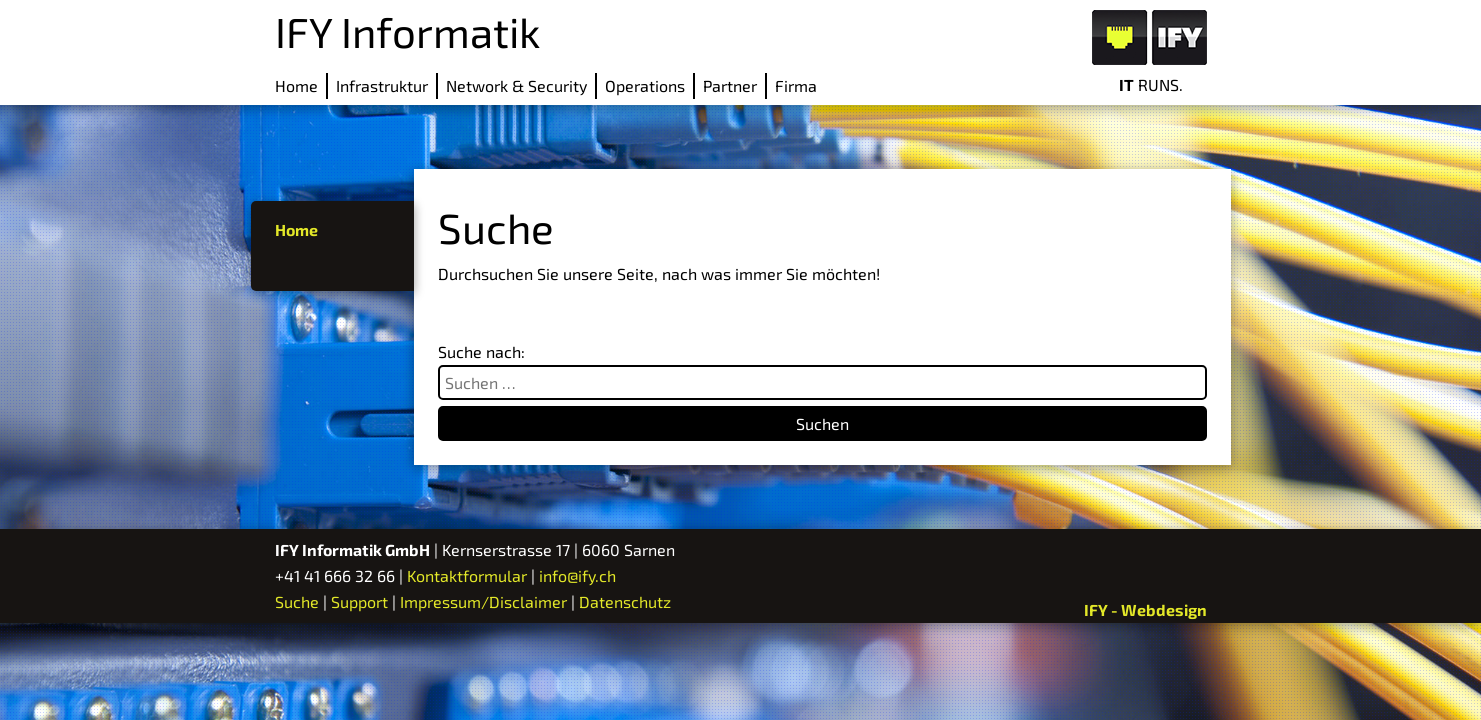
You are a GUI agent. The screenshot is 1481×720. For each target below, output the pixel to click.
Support (359, 601)
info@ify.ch (577, 575)
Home (296, 85)
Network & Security (516, 85)
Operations (645, 85)
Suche (297, 601)
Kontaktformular (467, 575)
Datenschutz (625, 601)
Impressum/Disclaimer (483, 601)
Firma (796, 85)
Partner (730, 85)
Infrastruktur (382, 85)
